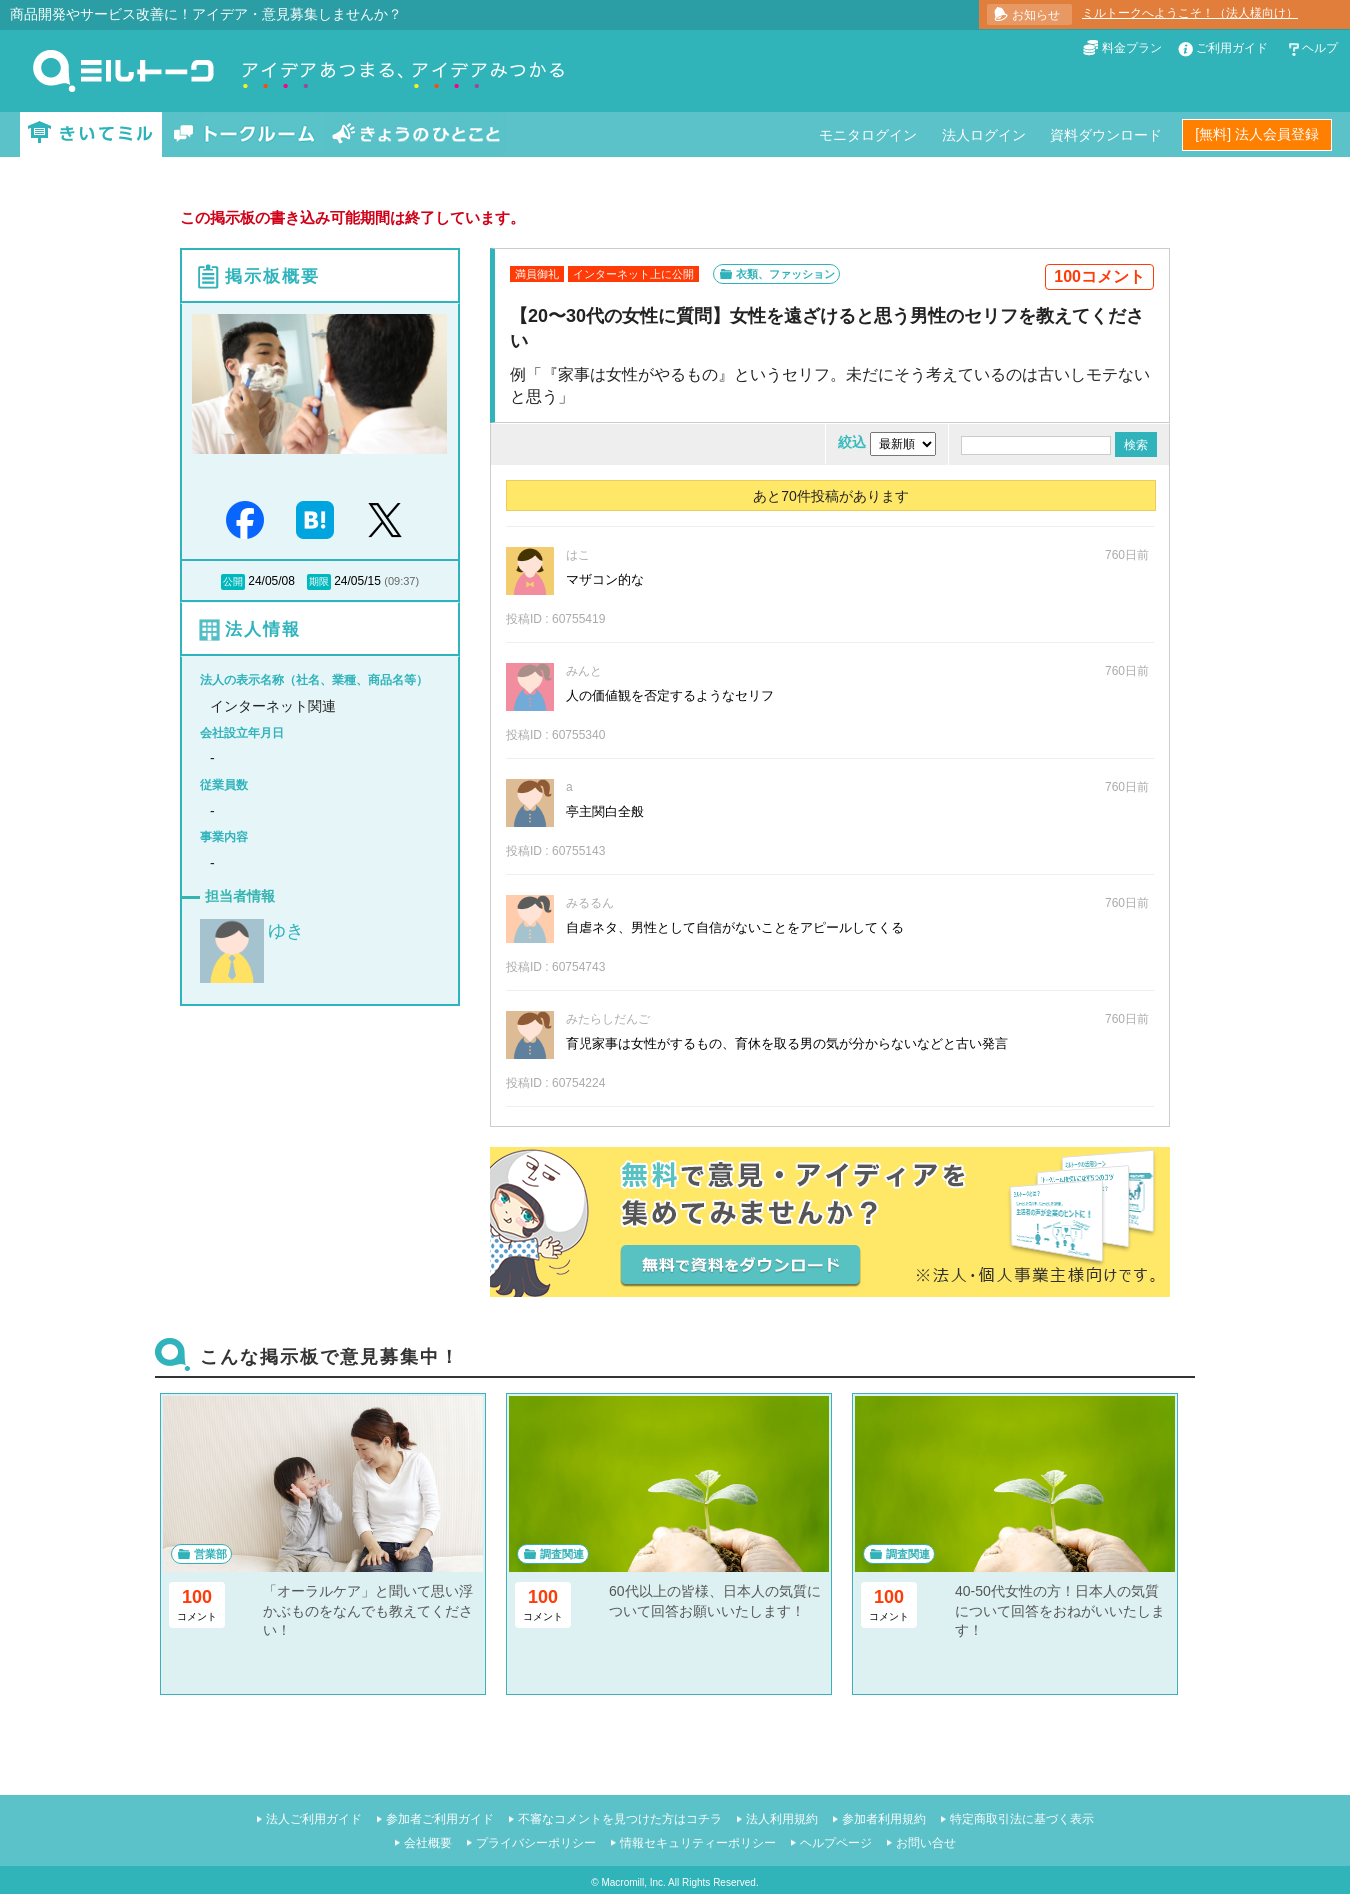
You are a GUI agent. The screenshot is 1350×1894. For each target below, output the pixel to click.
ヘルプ (1320, 48)
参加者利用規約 (884, 1819)
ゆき (286, 931)
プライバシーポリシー (536, 1843)
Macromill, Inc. (633, 1882)
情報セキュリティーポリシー (698, 1843)
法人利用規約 (782, 1819)
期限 (319, 581)
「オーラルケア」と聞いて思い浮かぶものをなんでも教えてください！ (368, 1610)
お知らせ (1036, 15)
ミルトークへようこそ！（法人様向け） (1190, 13)
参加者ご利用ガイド (440, 1819)
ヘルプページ (836, 1843)
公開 (233, 581)
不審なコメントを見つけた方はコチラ (620, 1819)
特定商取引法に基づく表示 (1022, 1819)
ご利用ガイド (1232, 48)
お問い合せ (926, 1843)
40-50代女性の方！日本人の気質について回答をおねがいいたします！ (1060, 1610)
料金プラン (1132, 48)
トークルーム (244, 134)
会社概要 (428, 1843)
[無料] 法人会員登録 (1257, 134)
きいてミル (91, 134)
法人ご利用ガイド (314, 1819)
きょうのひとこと (416, 134)
